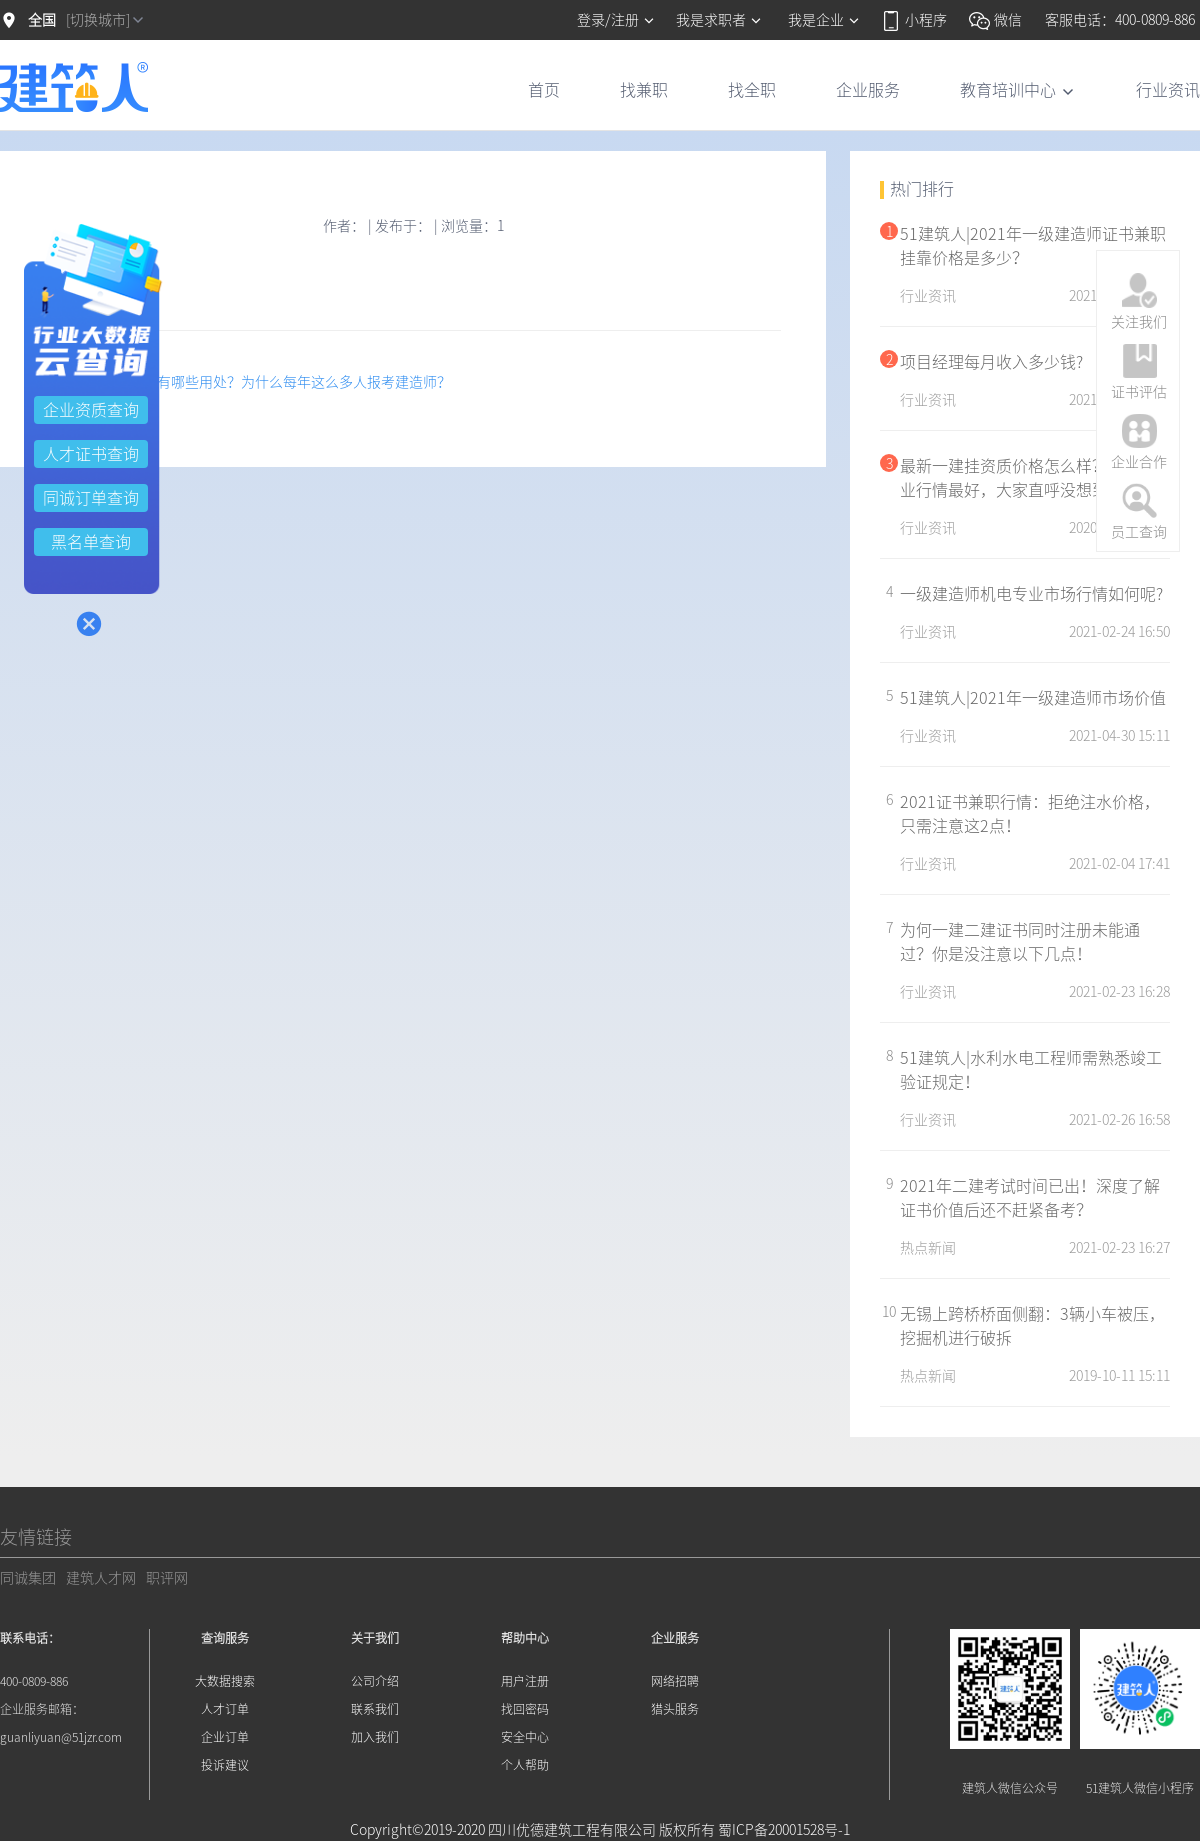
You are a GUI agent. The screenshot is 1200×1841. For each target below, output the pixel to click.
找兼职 (644, 90)
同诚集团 (28, 1578)
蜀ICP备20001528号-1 (784, 1830)
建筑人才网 (101, 1578)
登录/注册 (616, 20)
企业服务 (868, 90)
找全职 (752, 90)
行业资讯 (1168, 90)
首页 (544, 90)
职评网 (167, 1578)
